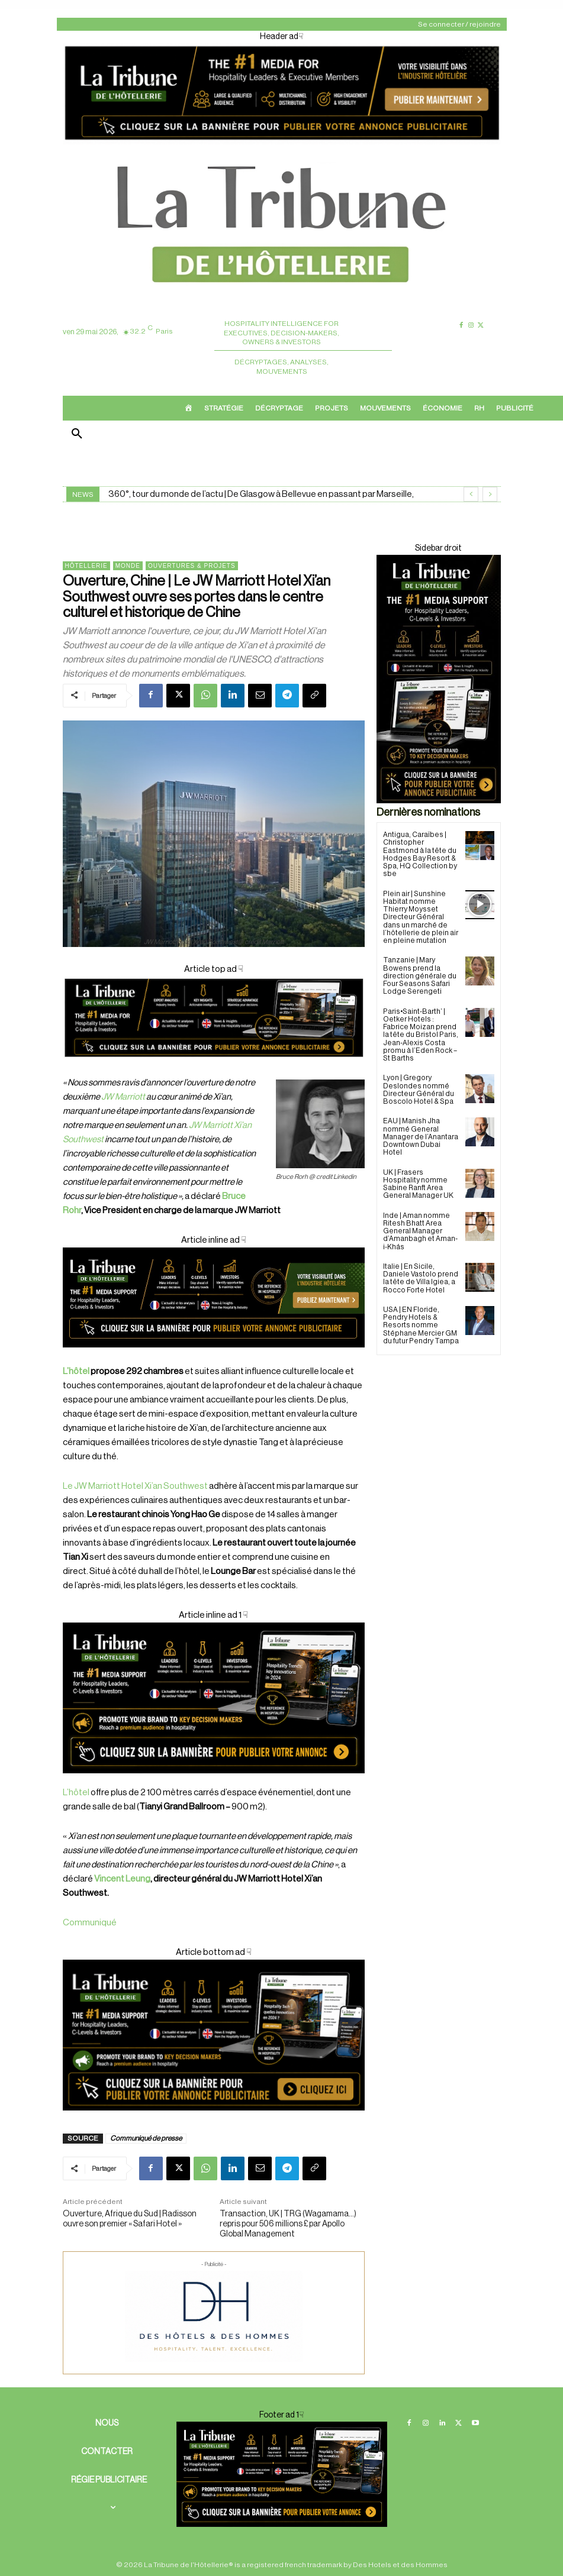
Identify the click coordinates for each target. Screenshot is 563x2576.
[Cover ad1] (214, 2035)
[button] (77, 435)
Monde (128, 565)
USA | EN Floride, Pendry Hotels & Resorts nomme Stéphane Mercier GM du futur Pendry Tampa (420, 1323)
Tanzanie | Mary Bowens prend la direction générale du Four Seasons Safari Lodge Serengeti (419, 975)
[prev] (471, 494)
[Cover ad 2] (214, 1697)
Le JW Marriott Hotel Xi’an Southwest (135, 1486)
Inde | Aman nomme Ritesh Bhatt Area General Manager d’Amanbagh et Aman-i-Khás (420, 1229)
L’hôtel (76, 1371)
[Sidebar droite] (439, 679)
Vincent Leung (122, 1878)
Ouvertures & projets (192, 565)
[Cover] (214, 1068)
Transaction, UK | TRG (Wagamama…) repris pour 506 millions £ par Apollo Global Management (288, 2224)
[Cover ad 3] (214, 1357)
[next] (489, 494)
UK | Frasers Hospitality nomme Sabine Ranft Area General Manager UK (418, 1183)
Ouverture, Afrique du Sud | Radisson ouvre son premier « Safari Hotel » (130, 2219)
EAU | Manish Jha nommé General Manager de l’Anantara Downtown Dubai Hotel (420, 1136)
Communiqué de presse (146, 2138)
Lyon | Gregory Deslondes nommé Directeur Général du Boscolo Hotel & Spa (418, 1089)
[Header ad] (282, 142)
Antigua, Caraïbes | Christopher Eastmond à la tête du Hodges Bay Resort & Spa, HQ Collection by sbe (420, 854)
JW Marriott (123, 1097)
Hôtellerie (86, 565)
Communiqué (90, 1922)
